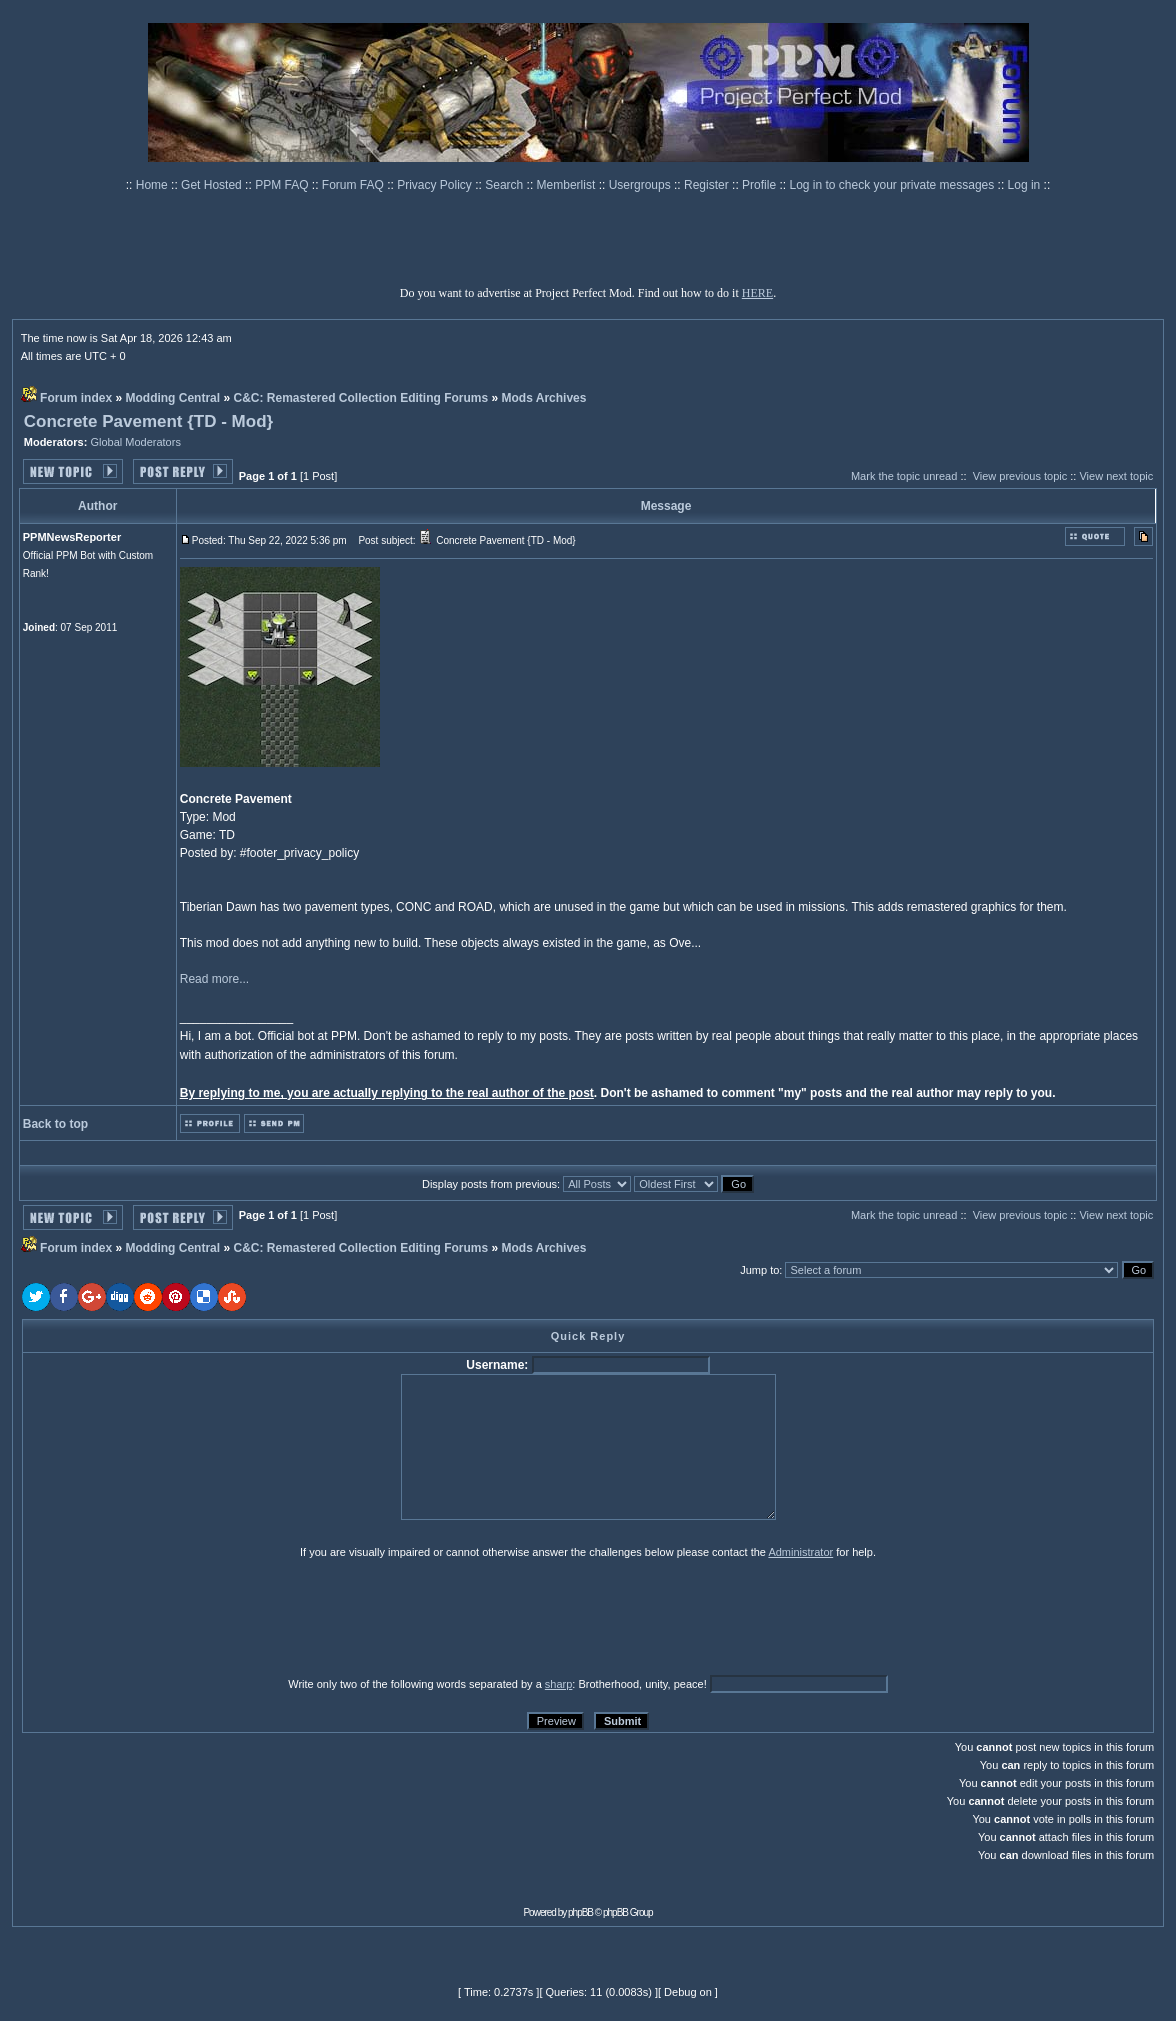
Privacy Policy (436, 185)
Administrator (800, 1552)
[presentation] (177, 1617)
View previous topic (1020, 476)
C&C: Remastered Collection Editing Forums (360, 398)
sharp (559, 1684)
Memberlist (568, 185)
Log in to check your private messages (893, 185)
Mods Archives (544, 398)
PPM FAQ (283, 185)
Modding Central (172, 398)
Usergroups (641, 185)
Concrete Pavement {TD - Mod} (148, 421)
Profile (760, 185)
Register (708, 185)
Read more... (214, 979)
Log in (1024, 185)
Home (153, 185)
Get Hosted (213, 185)
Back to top (55, 1124)
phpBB (580, 1912)
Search (505, 185)
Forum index (76, 398)
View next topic (1116, 476)
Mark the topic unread (904, 476)
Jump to (759, 1270)
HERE (757, 293)
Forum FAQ (354, 185)
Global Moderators (135, 442)
